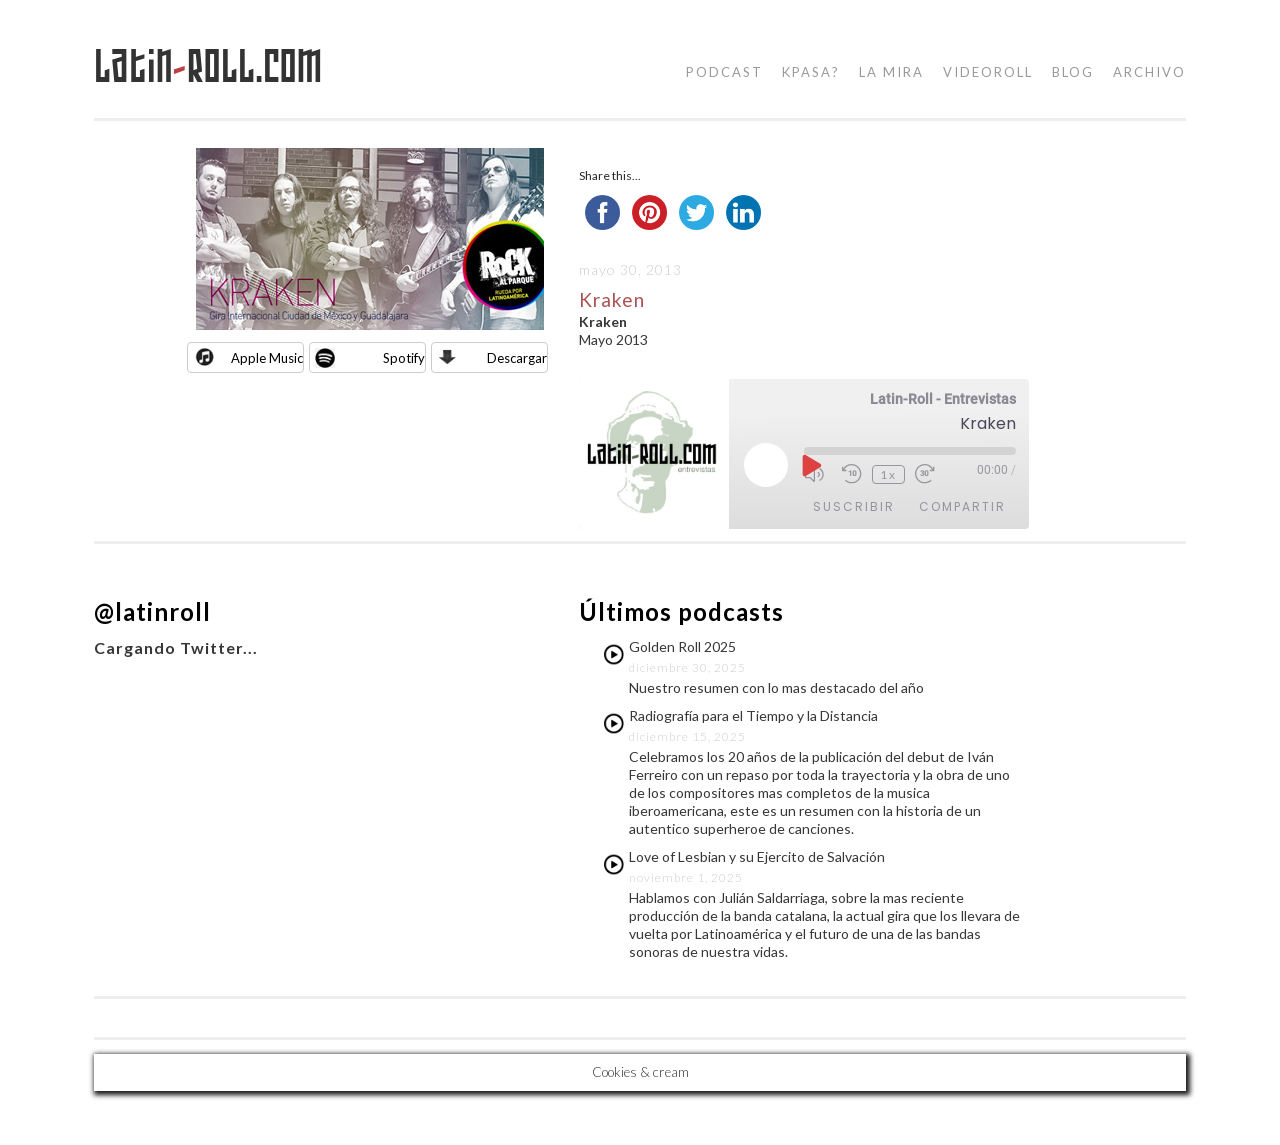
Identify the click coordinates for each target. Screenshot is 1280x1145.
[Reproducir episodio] (810, 465)
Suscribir (854, 506)
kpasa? (811, 72)
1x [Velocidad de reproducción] (888, 474)
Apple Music (267, 358)
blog (1073, 72)
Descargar (517, 358)
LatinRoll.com (208, 66)
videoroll (988, 72)
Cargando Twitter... (176, 647)
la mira (891, 72)
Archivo (1149, 72)
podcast (724, 72)
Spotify (404, 358)
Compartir (962, 506)
